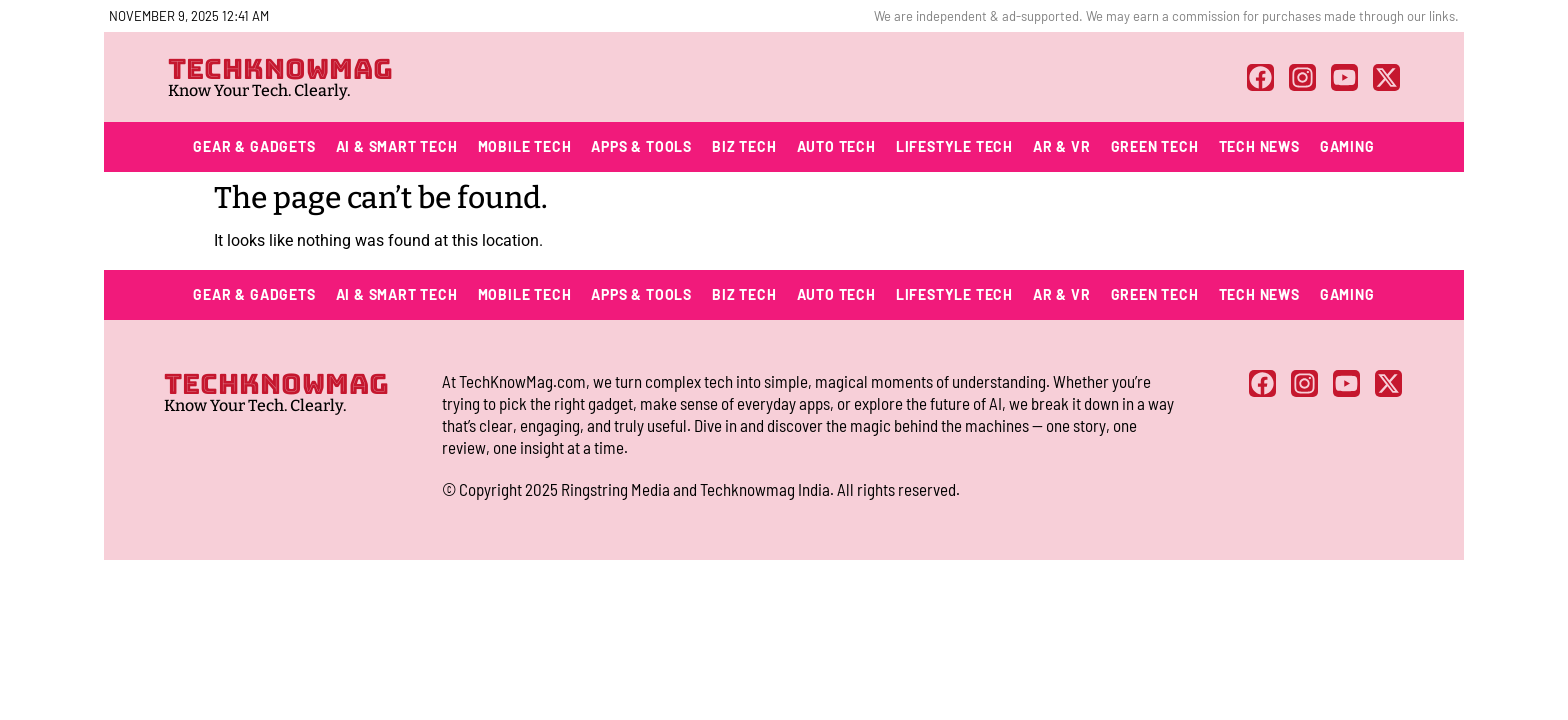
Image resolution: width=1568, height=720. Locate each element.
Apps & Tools (641, 146)
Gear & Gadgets (254, 146)
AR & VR (1062, 146)
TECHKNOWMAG (280, 68)
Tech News (1259, 146)
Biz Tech (744, 146)
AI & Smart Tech (397, 146)
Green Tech (1155, 146)
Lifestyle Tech (954, 146)
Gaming (1347, 146)
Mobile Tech (525, 146)
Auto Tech (836, 146)
